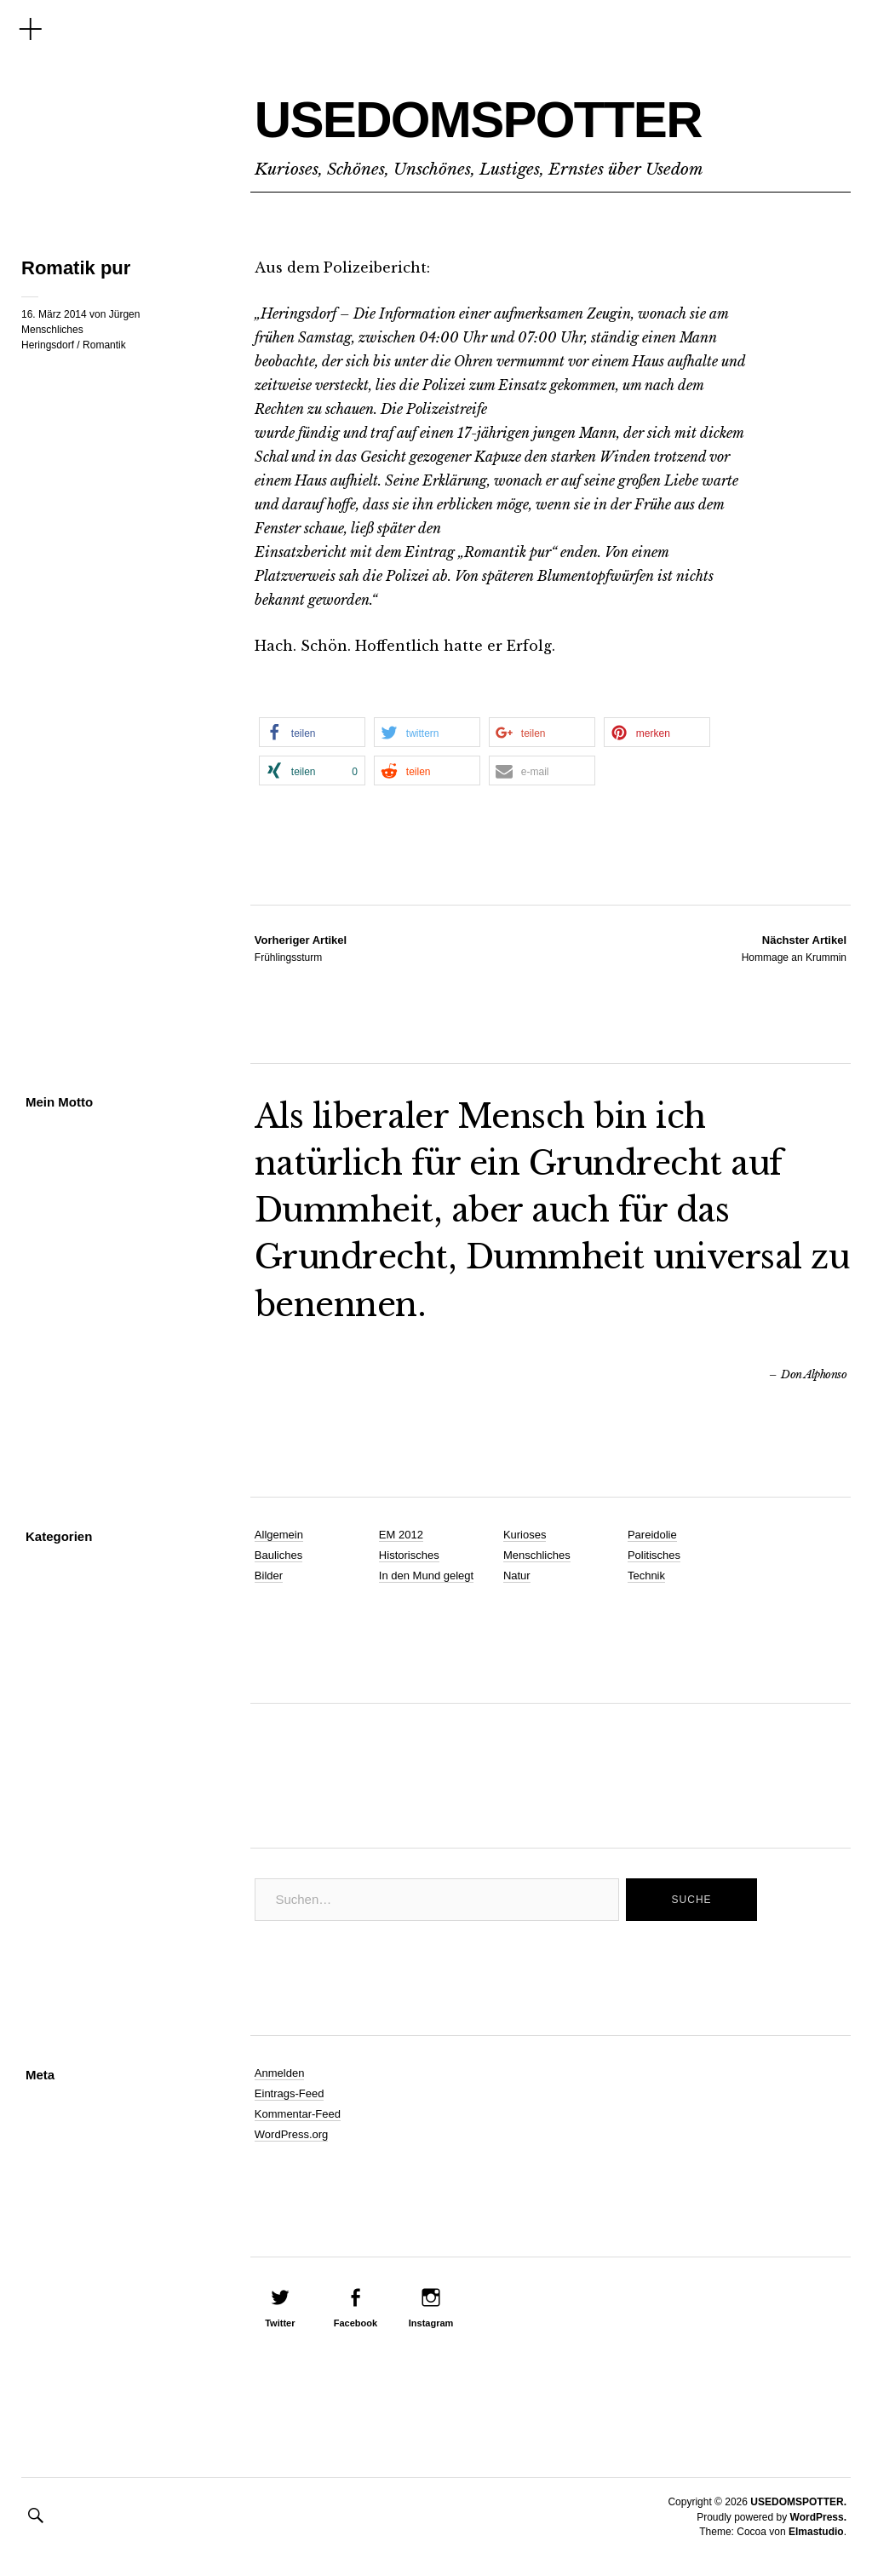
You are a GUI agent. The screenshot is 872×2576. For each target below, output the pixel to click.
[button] (312, 732)
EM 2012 (401, 1534)
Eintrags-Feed (289, 2093)
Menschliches (52, 330)
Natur (517, 1575)
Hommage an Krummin (794, 948)
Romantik (104, 345)
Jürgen (125, 314)
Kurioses (525, 1534)
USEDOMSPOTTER (523, 116)
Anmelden (280, 2073)
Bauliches (278, 1555)
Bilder (269, 1575)
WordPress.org (291, 2134)
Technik (646, 1575)
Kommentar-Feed (298, 2113)
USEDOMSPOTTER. (798, 2502)
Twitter (280, 2323)
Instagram (431, 2323)
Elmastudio (816, 2532)
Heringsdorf (47, 345)
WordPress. (818, 2517)
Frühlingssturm (301, 948)
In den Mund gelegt (426, 1575)
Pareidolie (652, 1534)
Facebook (355, 2323)
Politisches (654, 1555)
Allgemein (279, 1534)
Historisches (409, 1555)
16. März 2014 (54, 314)
